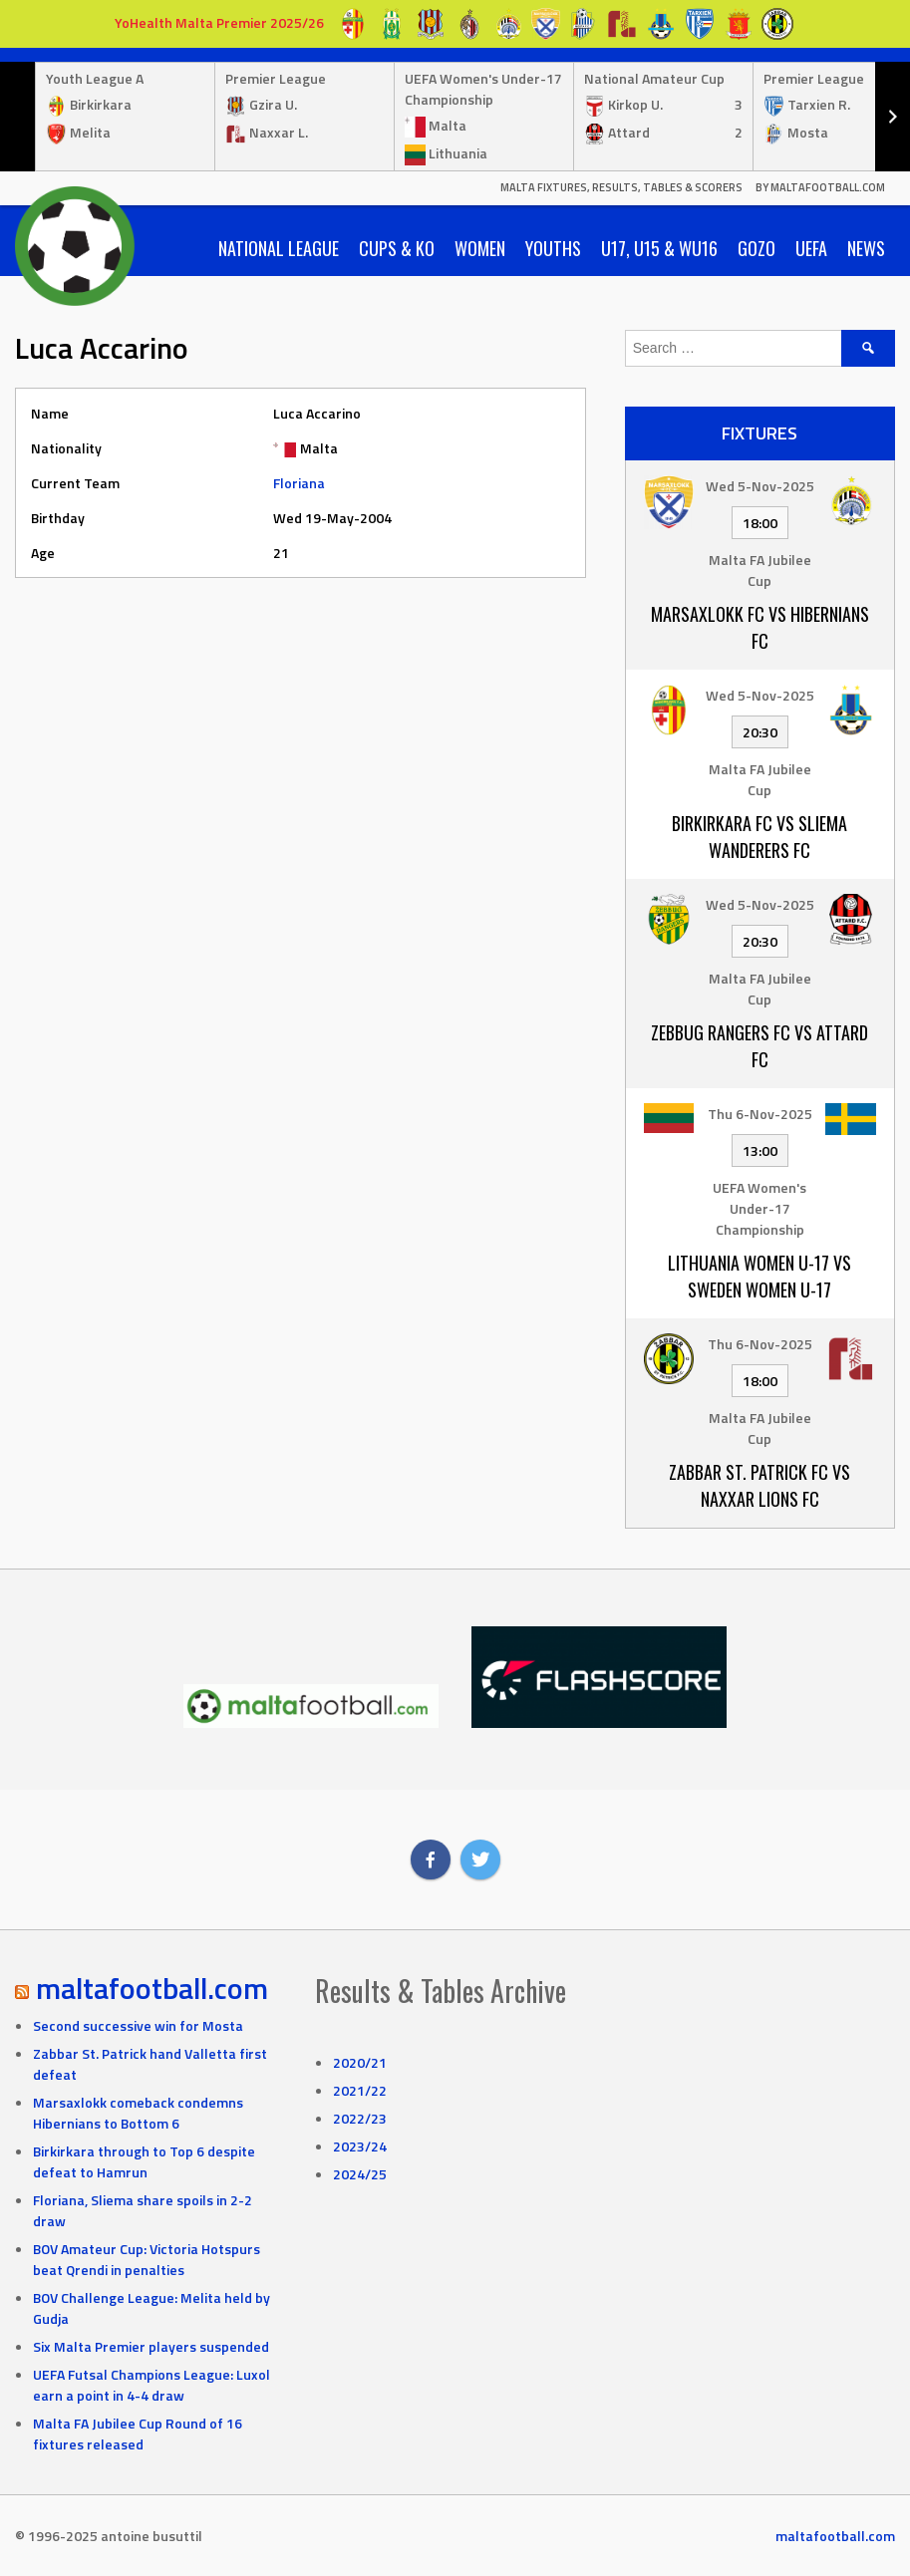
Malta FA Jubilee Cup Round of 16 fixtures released (137, 2433)
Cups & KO (397, 248)
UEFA (811, 248)
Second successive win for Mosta (138, 2025)
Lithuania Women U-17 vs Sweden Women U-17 (759, 1276)
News (866, 248)
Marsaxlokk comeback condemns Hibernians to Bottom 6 (138, 2113)
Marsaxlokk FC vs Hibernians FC (760, 627)
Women (480, 248)
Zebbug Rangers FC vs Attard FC (759, 1045)
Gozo (756, 248)
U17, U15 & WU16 (659, 248)
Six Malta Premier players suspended (151, 2346)
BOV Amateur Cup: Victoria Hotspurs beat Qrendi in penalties (146, 2259)
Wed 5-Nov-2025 (760, 485)
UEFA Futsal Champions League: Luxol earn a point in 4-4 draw (151, 2385)
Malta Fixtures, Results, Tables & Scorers (621, 187)
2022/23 (360, 2118)
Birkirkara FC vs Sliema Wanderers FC (759, 836)
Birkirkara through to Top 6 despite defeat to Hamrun (144, 2161)
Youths (553, 248)
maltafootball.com (152, 1988)
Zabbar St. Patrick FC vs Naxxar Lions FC (759, 1485)
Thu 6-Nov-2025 (760, 1113)
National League (278, 248)
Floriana (299, 482)
